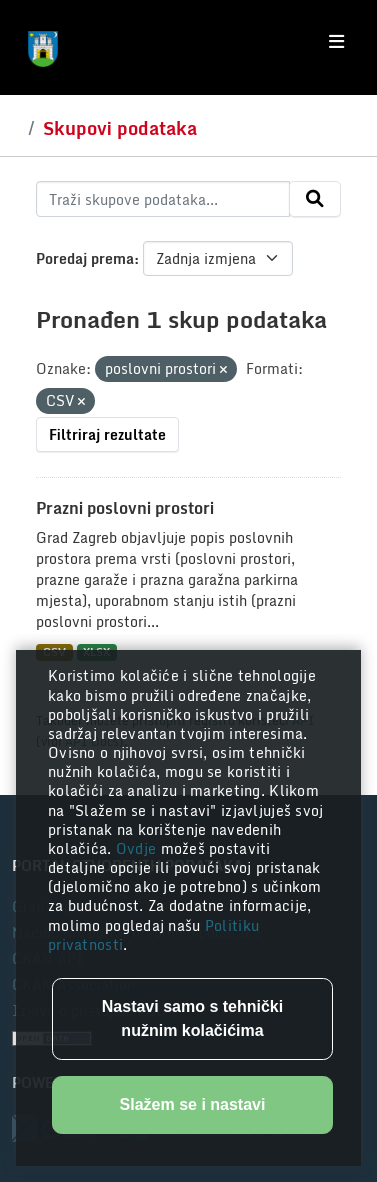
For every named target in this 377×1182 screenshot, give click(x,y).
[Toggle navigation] (336, 42)
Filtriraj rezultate (107, 434)
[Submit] (315, 199)
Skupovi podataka (120, 128)
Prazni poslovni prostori (125, 508)
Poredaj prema (85, 258)
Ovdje (138, 848)
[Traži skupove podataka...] (163, 199)
